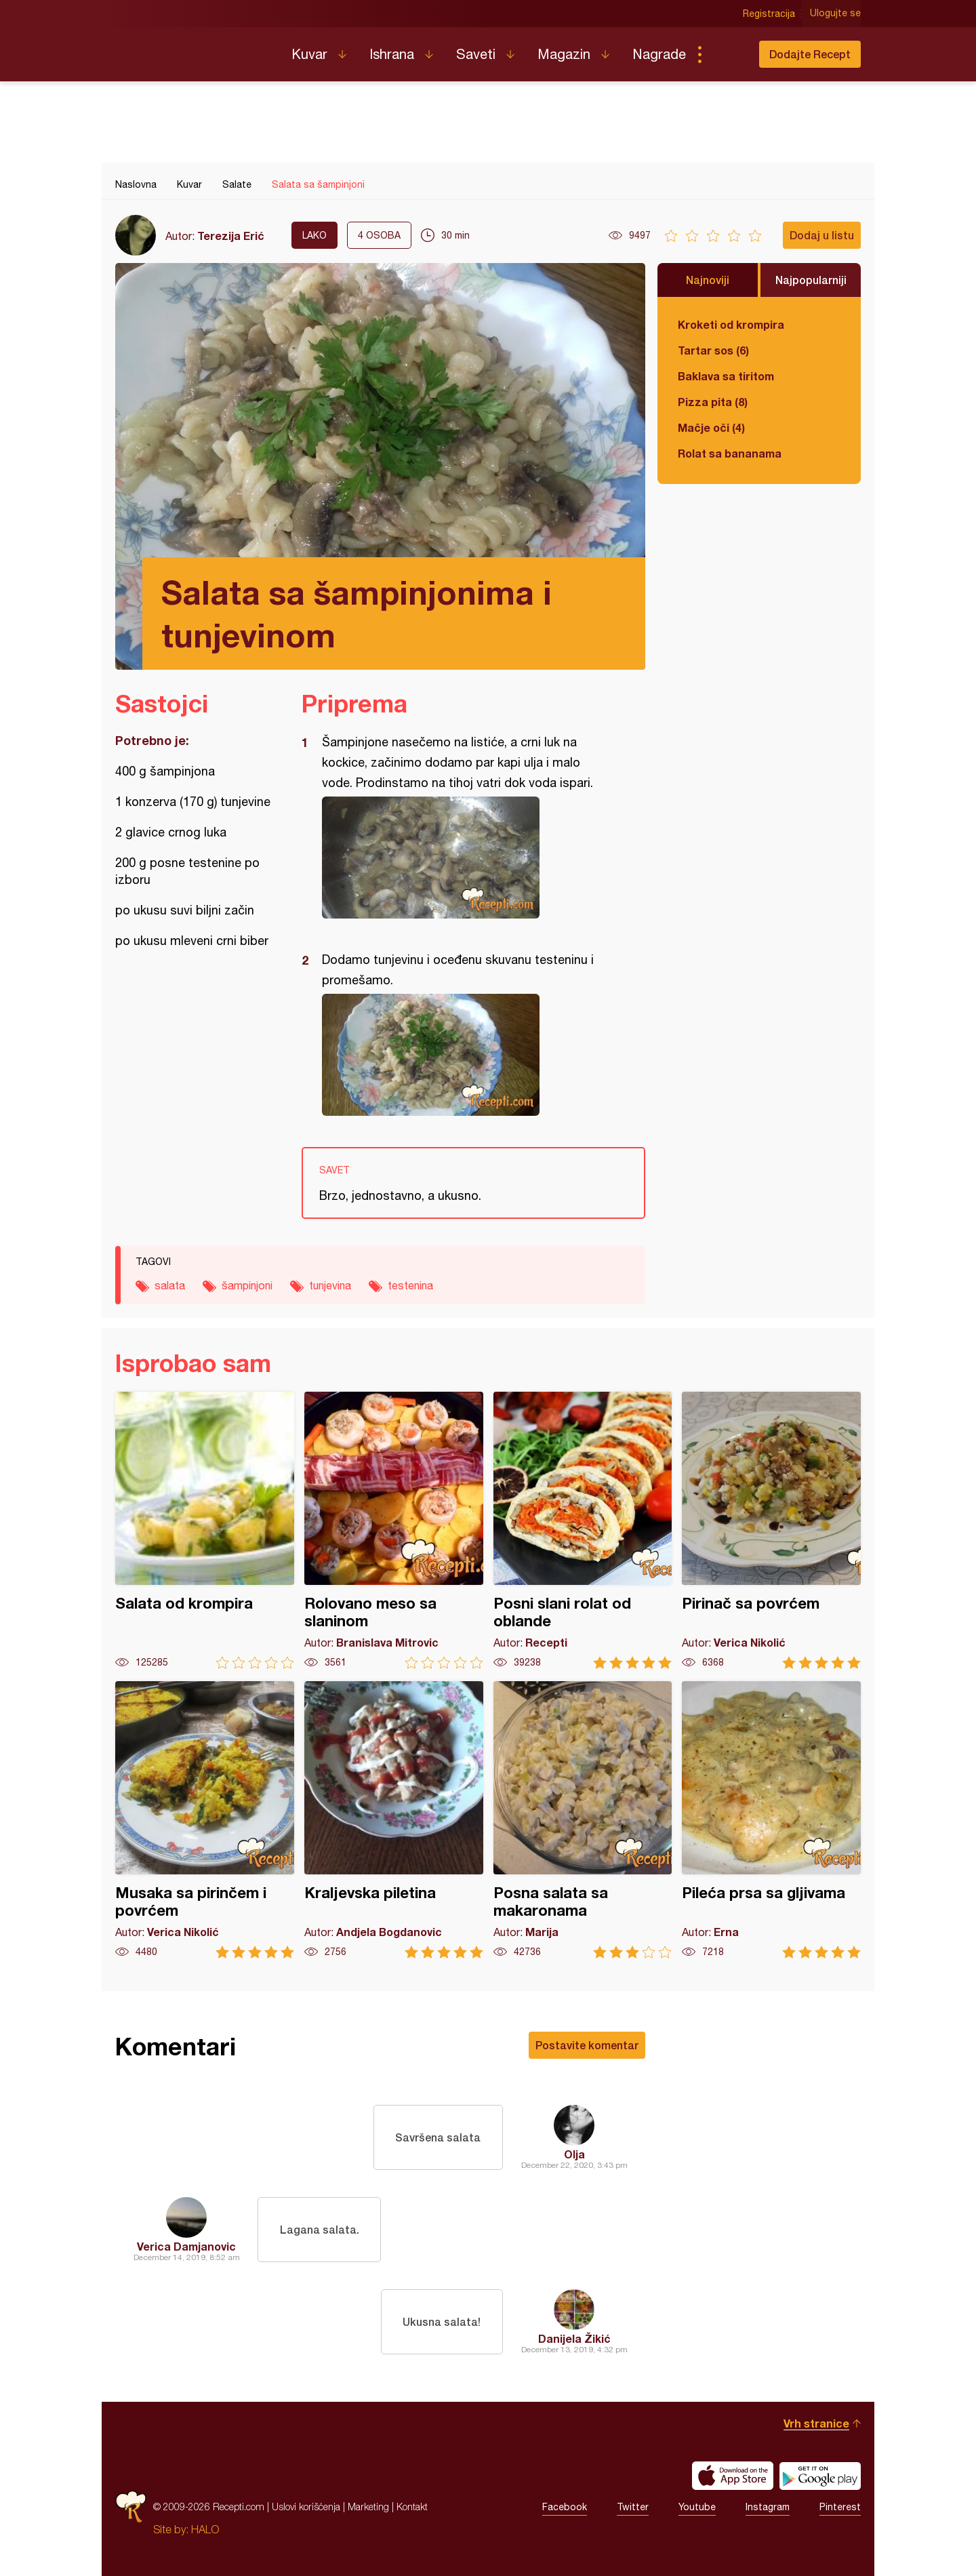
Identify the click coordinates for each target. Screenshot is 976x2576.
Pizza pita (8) (713, 401)
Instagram (768, 2506)
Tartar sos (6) (713, 350)
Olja (574, 2154)
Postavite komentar (586, 2044)
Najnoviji (707, 279)
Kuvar (309, 54)
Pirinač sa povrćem (771, 1530)
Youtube (697, 2506)
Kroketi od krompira (731, 324)
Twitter (633, 2506)
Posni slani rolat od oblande (582, 1530)
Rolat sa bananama (729, 453)
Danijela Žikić (574, 2338)
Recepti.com (193, 48)
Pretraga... (726, 54)
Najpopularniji (811, 279)
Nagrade (659, 54)
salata (170, 1285)
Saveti (475, 54)
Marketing (368, 2506)
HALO (205, 2529)
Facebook (564, 2506)
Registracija (770, 13)
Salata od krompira (204, 1530)
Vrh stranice (816, 2423)
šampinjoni (247, 1285)
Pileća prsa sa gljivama (771, 1819)
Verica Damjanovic (186, 2246)
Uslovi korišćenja (306, 2506)
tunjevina (330, 1285)
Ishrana (391, 54)
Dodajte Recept (810, 53)
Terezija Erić (230, 235)
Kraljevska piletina (393, 1819)
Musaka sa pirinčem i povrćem (204, 1819)
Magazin (563, 54)
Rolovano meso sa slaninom (393, 1530)
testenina (410, 1285)
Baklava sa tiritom (726, 375)
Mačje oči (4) (711, 427)
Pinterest (840, 2506)
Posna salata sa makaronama (582, 1819)
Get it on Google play (820, 2475)
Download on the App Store (732, 2475)
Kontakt (412, 2506)
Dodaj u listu (822, 234)
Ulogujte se (835, 13)
